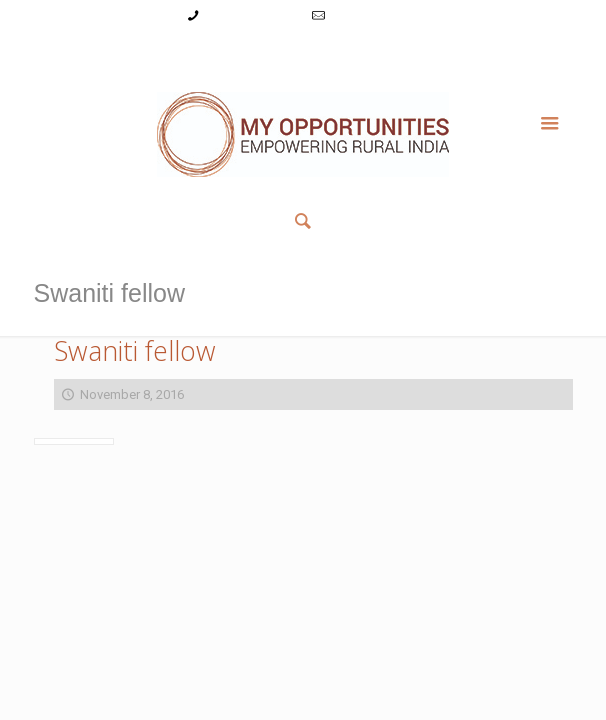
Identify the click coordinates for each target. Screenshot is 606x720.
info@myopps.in (376, 15)
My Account (150, 53)
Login (213, 53)
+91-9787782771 (252, 15)
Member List (452, 53)
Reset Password (354, 53)
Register (268, 53)
